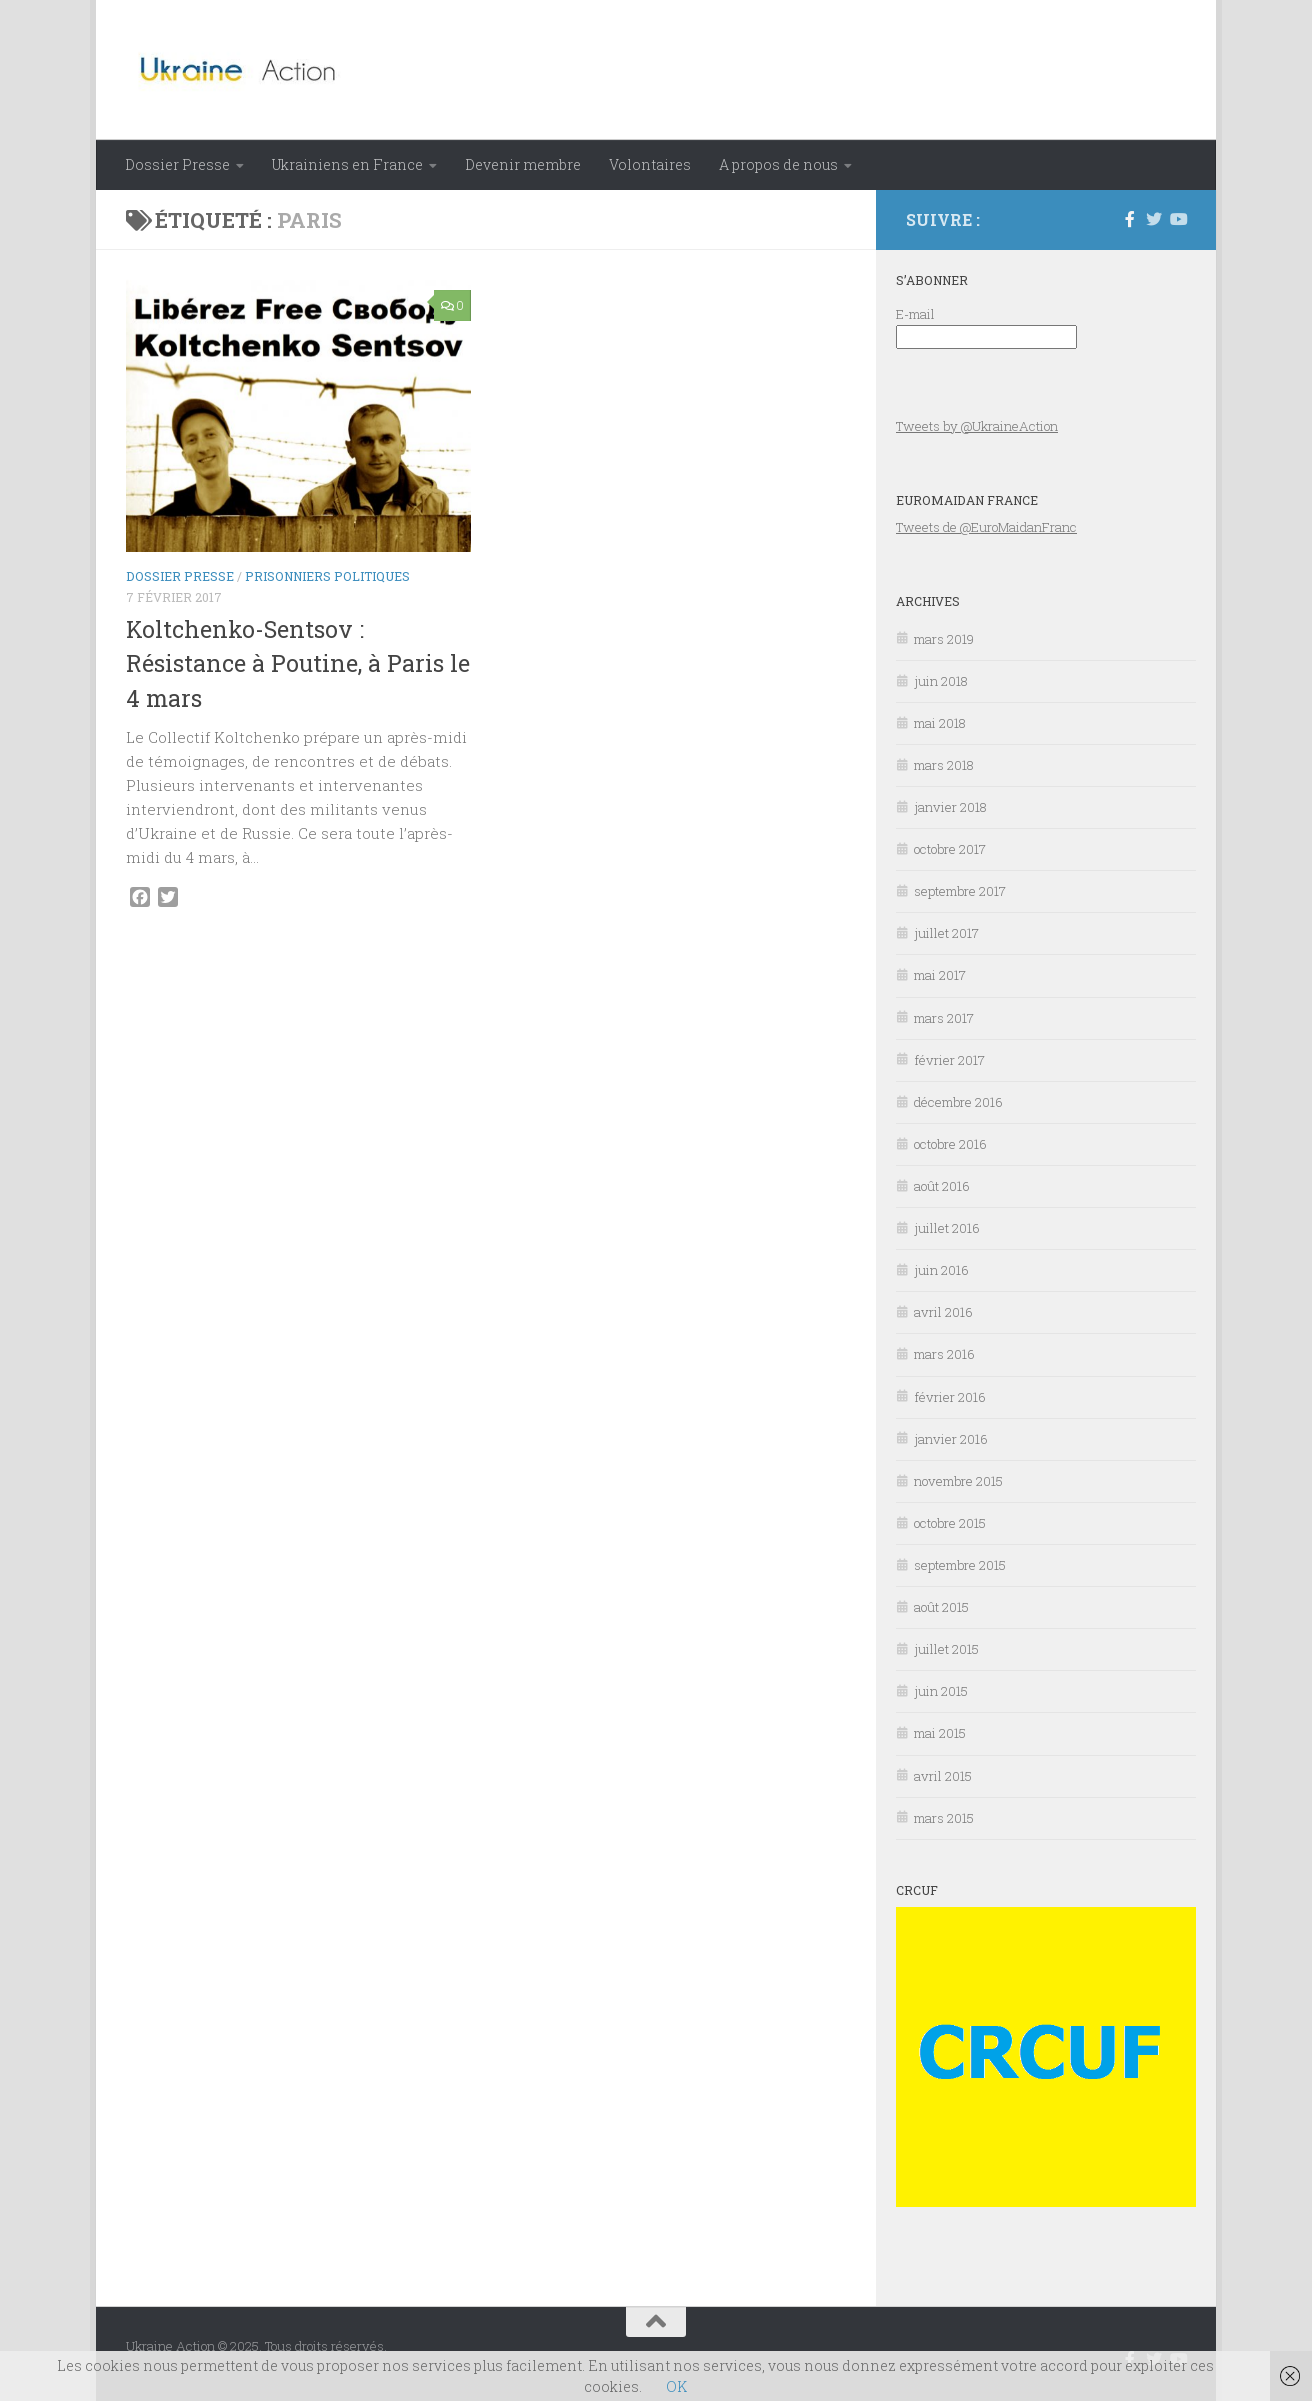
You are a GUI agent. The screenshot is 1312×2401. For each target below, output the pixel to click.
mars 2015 (944, 1818)
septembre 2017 (960, 891)
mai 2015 (940, 1733)
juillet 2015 (946, 1649)
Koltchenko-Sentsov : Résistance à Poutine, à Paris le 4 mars (298, 663)
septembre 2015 (960, 1565)
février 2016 (950, 1397)
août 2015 (941, 1607)
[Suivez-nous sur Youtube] (1178, 219)
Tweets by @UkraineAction (977, 426)
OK (676, 2386)
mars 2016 (944, 1354)
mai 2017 (940, 975)
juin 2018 (941, 681)
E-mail (915, 314)
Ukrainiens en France (347, 164)
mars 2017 (944, 1018)
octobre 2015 (950, 1523)
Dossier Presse (177, 164)
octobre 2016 (950, 1144)
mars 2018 (944, 765)
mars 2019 (944, 639)
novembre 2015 (958, 1481)
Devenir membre (523, 164)
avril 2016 (943, 1312)
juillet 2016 (947, 1228)
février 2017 (949, 1060)
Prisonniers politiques (327, 576)
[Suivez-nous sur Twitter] (1154, 219)
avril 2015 (943, 1776)
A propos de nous (778, 164)
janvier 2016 (951, 1439)
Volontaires (650, 164)
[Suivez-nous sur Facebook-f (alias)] (1130, 219)
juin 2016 (941, 1270)
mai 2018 (940, 723)
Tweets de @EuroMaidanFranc (986, 527)
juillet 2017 (946, 933)
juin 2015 (941, 1691)
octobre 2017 (950, 849)
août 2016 (942, 1186)
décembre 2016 (958, 1102)
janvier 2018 (950, 807)
